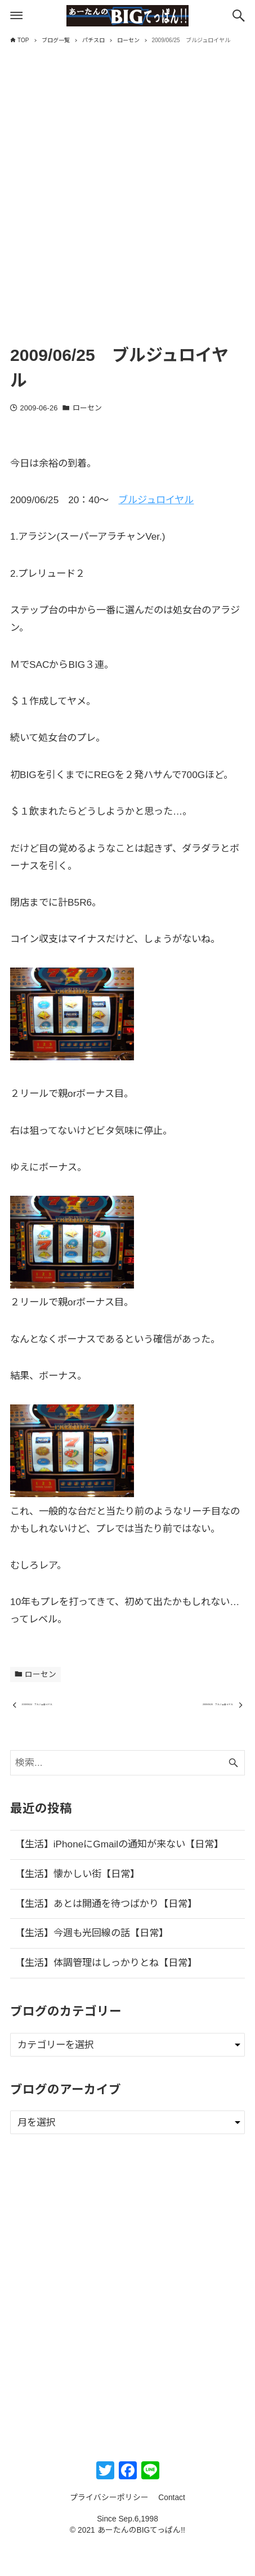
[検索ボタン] (238, 15)
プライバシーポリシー (109, 2527)
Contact (171, 2527)
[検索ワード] (127, 1792)
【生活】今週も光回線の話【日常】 (91, 1962)
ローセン (87, 408)
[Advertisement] (127, 205)
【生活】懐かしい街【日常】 (77, 1903)
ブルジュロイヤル (156, 499)
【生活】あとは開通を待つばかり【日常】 (106, 1933)
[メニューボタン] (16, 15)
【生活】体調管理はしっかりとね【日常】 (106, 1992)
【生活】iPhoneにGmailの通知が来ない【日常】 (119, 1873)
